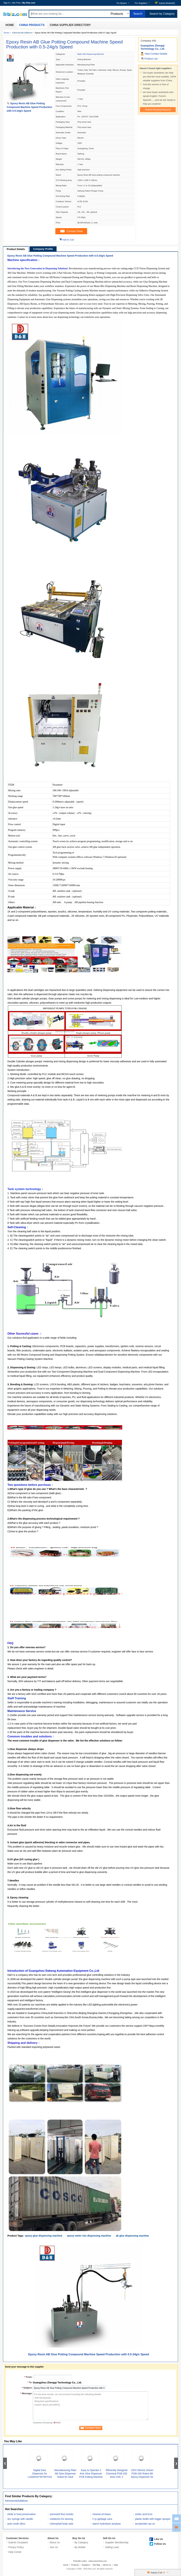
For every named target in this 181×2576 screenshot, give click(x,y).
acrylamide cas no (145, 2523)
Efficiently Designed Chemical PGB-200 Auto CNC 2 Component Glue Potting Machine (116, 2477)
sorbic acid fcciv (144, 2514)
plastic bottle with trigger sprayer (153, 2519)
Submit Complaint (18, 2542)
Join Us (54, 2547)
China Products (32, 25)
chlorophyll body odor (61, 2523)
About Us (53, 2538)
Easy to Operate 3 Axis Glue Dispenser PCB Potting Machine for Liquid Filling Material (91, 2477)
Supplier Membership (116, 2542)
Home (9, 25)
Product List (150, 58)
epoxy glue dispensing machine (43, 2235)
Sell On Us (109, 2538)
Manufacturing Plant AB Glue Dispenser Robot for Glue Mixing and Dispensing (65, 2477)
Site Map (96, 2565)
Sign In (6, 3)
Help (116, 2565)
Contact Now (75, 231)
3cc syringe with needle (20, 2519)
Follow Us (160, 2543)
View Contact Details (155, 53)
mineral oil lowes (101, 2514)
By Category (81, 2542)
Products (75, 2565)
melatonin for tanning (61, 2519)
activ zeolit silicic (16, 2523)
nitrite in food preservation (21, 2514)
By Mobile (80, 2547)
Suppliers (86, 2565)
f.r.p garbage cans (102, 2519)
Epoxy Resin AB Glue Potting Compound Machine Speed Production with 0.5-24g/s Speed (64, 44)
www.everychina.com (98, 2561)
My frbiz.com (28, 3)
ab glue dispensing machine (132, 2235)
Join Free (16, 3)
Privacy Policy (16, 2547)
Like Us (158, 2539)
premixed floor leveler (62, 2514)
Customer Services (17, 2538)
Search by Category (162, 13)
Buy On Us (78, 2538)
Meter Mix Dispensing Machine (90, 54)
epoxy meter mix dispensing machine (89, 2235)
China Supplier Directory (70, 25)
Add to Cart (68, 239)
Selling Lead (112, 2547)
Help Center (15, 2552)
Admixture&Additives (22, 32)
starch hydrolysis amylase (106, 2523)
